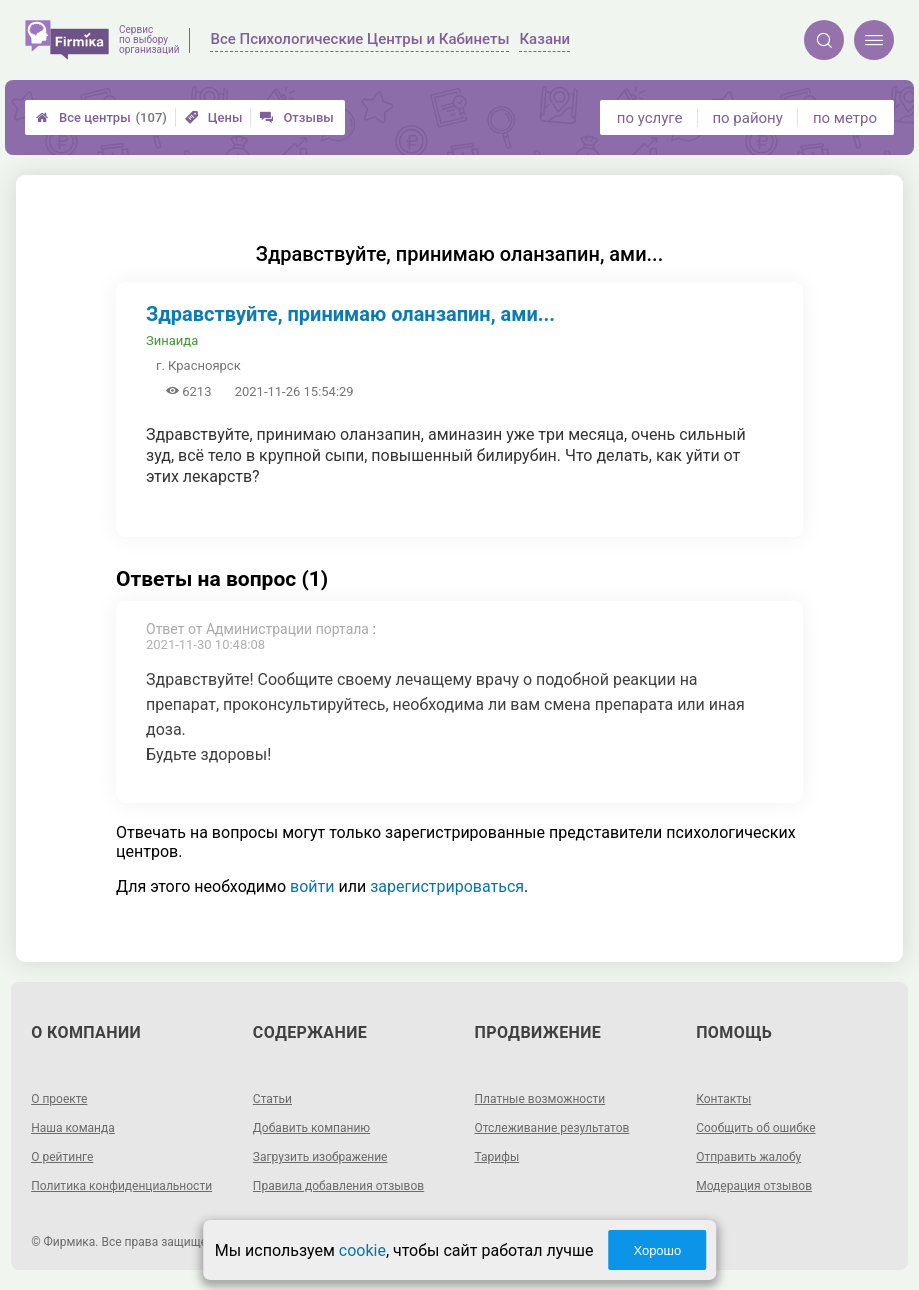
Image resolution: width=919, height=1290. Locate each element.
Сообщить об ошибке (755, 1128)
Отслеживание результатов (552, 1128)
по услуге (650, 118)
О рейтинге (62, 1157)
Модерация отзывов (754, 1186)
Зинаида (172, 340)
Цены (214, 117)
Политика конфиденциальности (121, 1186)
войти (312, 886)
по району (747, 118)
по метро (845, 118)
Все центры (101, 117)
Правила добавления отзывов (338, 1186)
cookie (362, 1250)
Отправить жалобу (748, 1157)
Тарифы (497, 1157)
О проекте (59, 1099)
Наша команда (73, 1128)
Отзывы (296, 117)
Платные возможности (540, 1099)
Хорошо (657, 1250)
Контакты (723, 1099)
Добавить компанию (311, 1128)
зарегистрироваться (447, 886)
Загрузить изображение (320, 1157)
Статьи (272, 1099)
